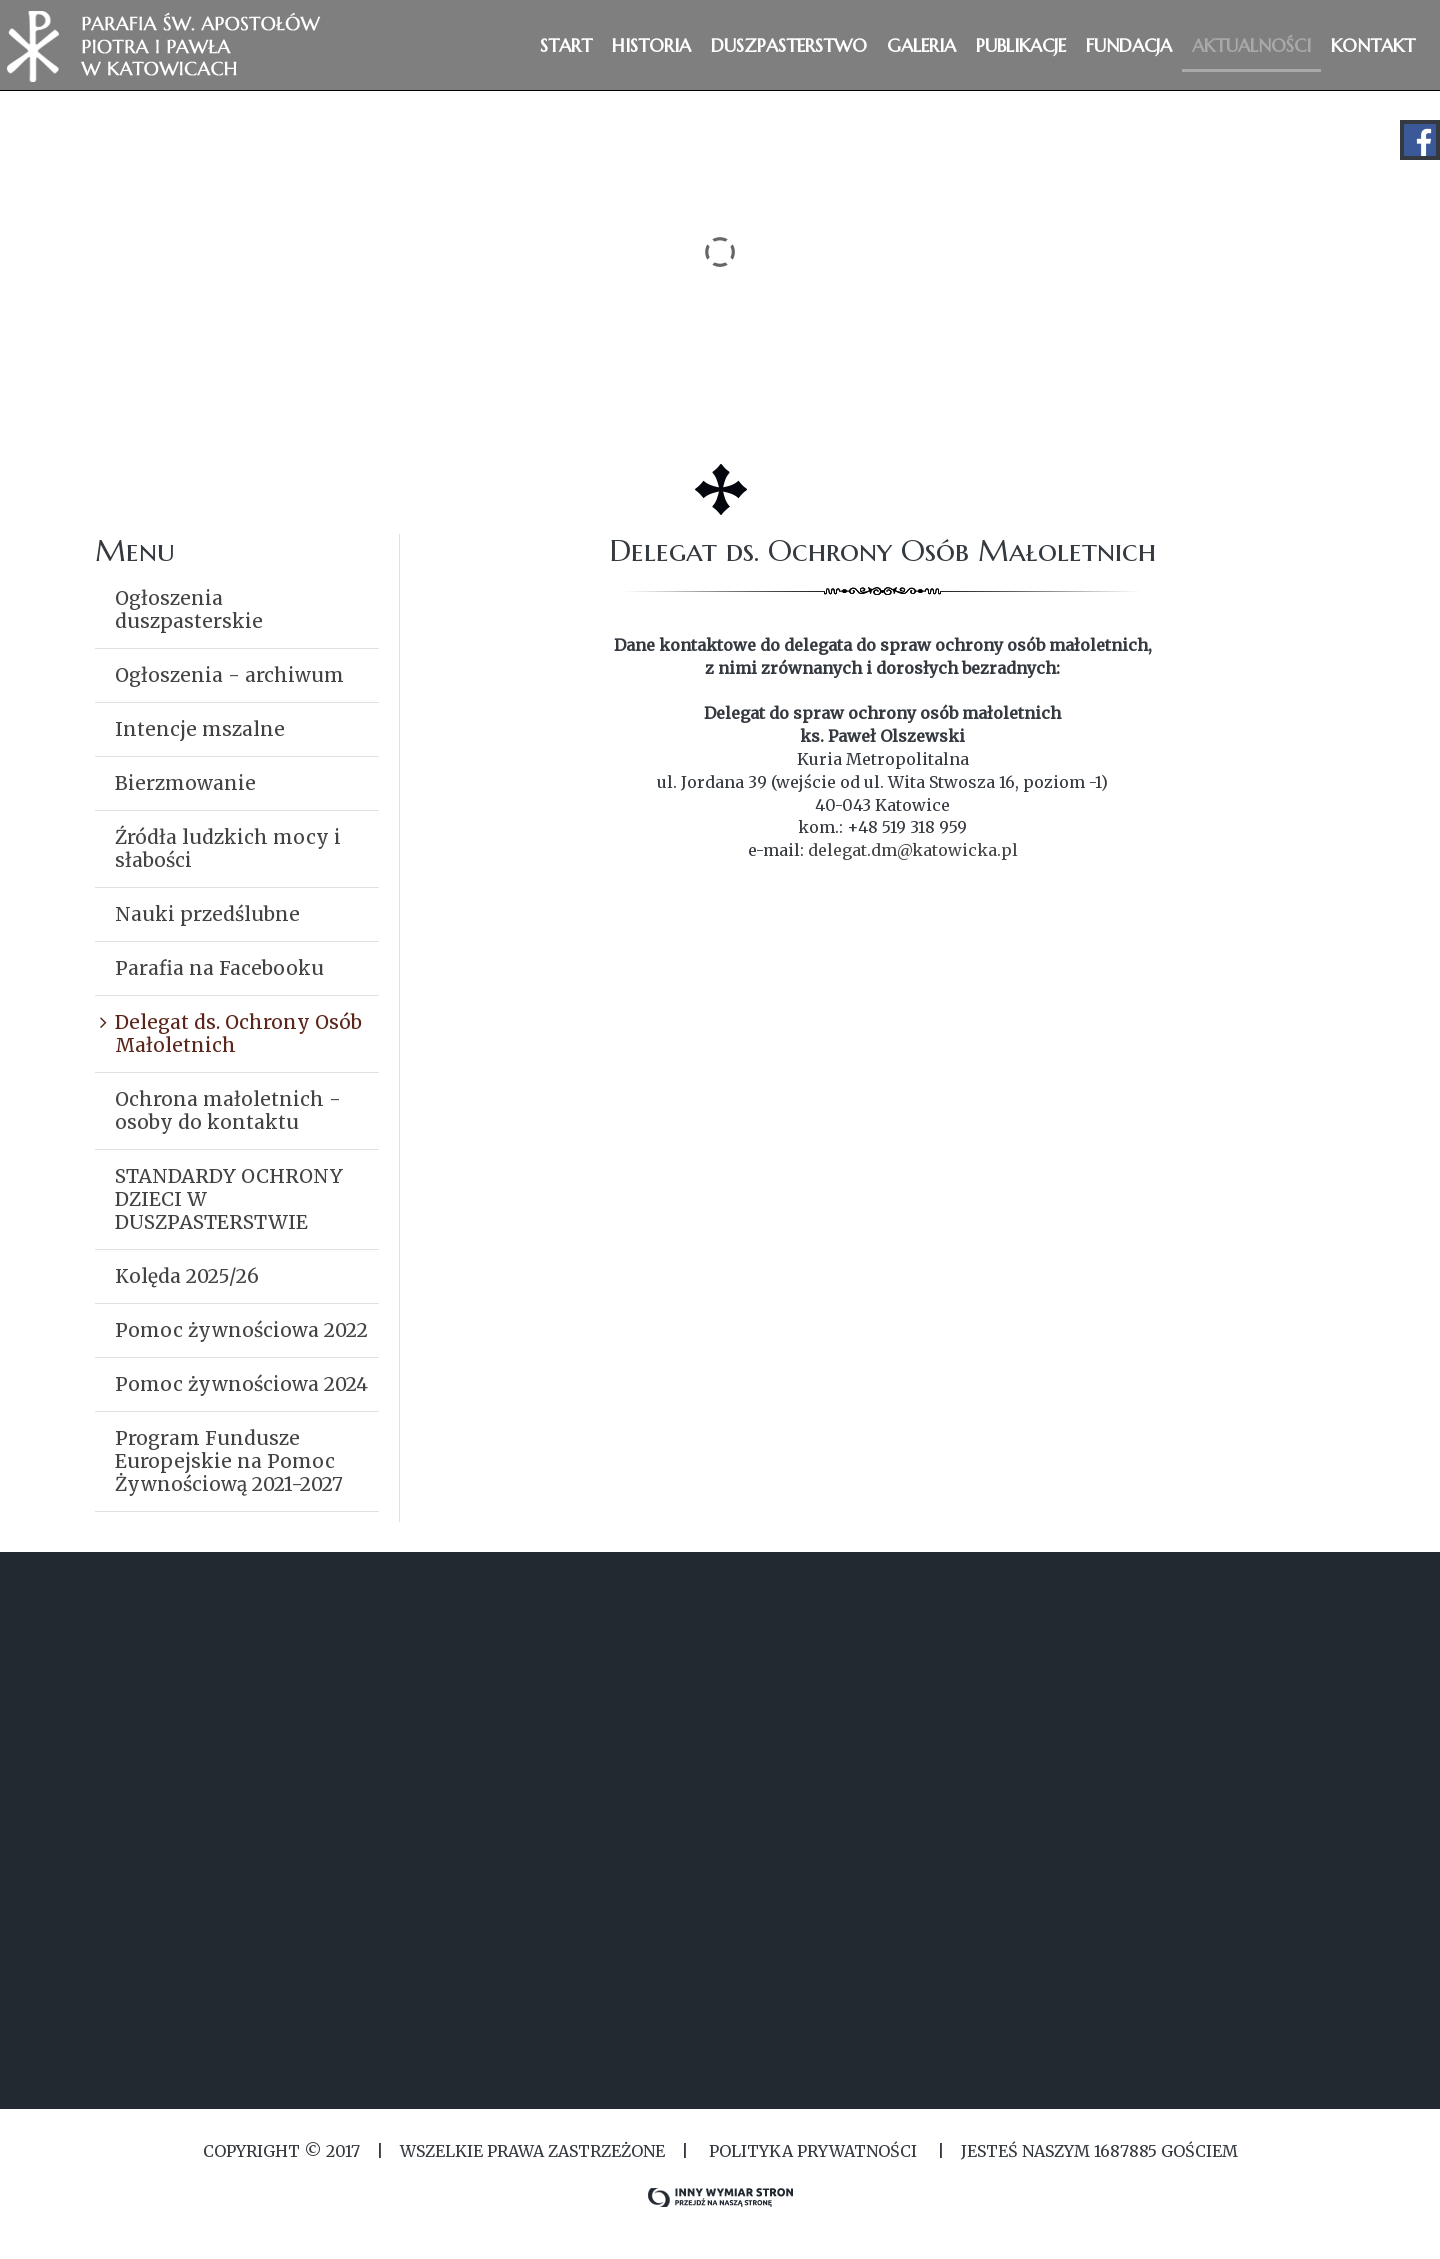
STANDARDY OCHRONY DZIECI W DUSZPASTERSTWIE (229, 1199)
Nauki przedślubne (207, 914)
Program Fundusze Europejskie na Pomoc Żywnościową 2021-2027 (229, 1461)
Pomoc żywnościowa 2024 (241, 1384)
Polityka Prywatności (813, 2151)
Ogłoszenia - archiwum (229, 675)
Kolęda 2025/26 (187, 1276)
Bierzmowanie (185, 783)
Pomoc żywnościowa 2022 (241, 1330)
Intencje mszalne (200, 729)
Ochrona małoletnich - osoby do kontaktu (228, 1110)
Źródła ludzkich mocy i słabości (228, 848)
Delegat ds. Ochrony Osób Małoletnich (238, 1033)
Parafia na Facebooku (219, 968)
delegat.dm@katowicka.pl (913, 850)
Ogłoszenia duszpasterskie (189, 609)
